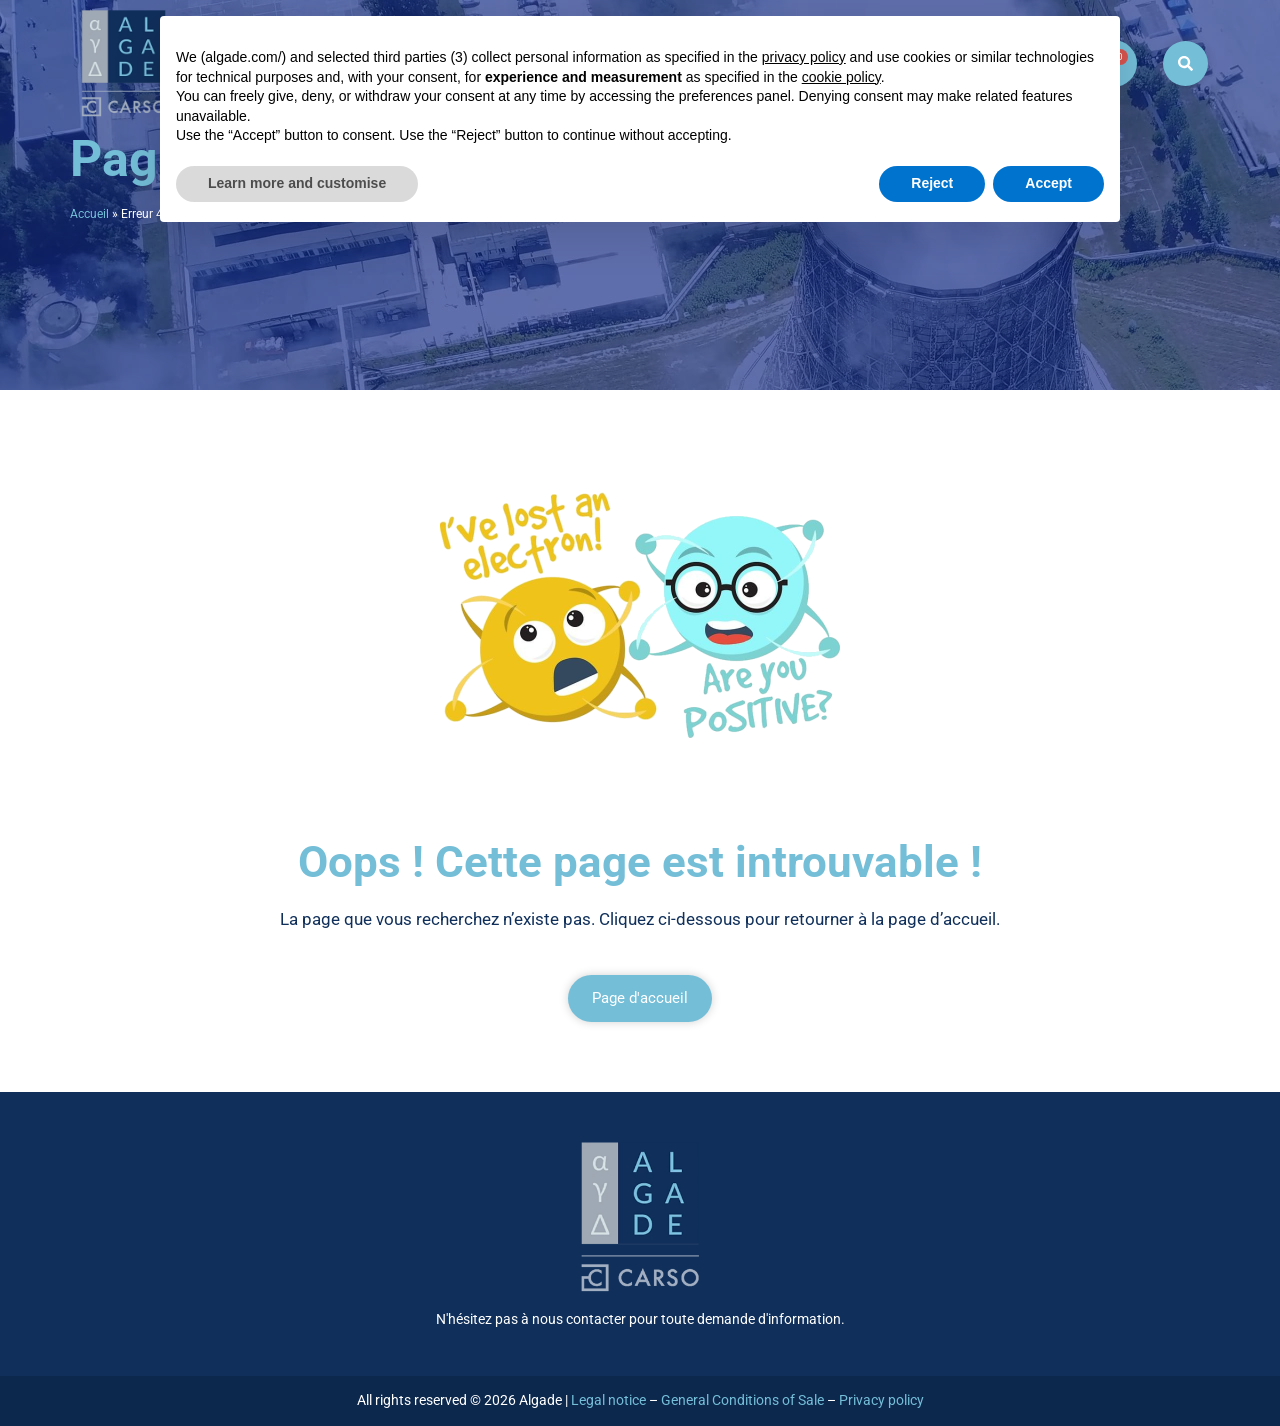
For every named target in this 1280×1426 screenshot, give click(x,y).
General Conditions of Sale (742, 1400)
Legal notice (608, 1400)
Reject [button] (932, 183)
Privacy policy (881, 1400)
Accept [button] (1048, 183)
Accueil (89, 214)
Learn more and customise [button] (297, 183)
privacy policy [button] (804, 57)
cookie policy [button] (841, 77)
